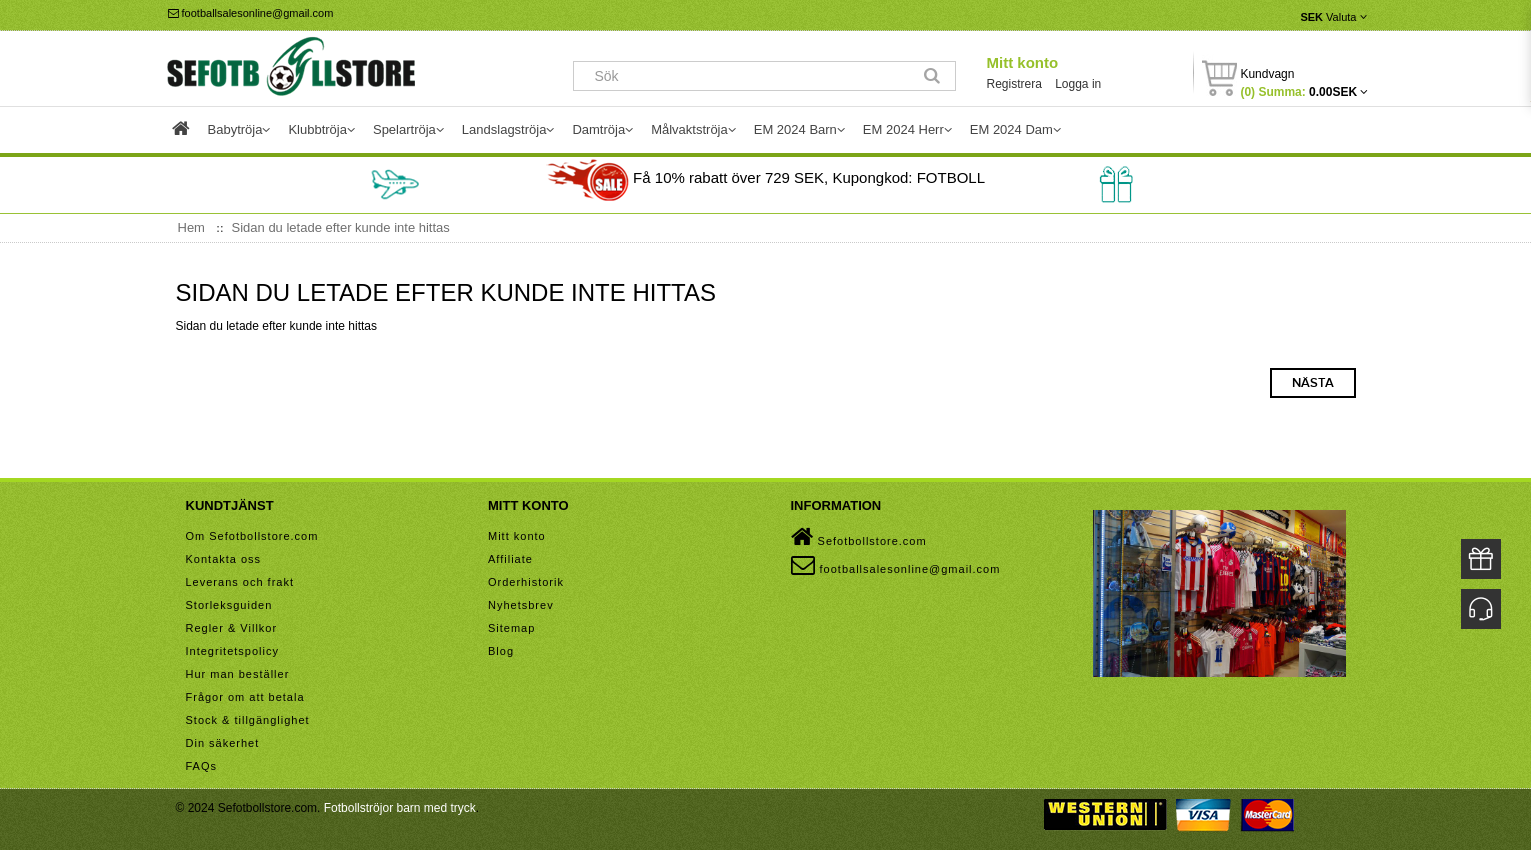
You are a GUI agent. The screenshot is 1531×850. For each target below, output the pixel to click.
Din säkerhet (223, 743)
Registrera (1013, 84)
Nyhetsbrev (521, 605)
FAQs (202, 766)
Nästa (1313, 383)
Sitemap (511, 628)
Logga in (1078, 84)
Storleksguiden (229, 605)
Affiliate (510, 559)
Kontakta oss (224, 559)
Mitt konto (1022, 62)
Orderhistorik (526, 582)
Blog (501, 651)
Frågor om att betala (245, 697)
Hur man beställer (238, 674)
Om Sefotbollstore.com (252, 536)
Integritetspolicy (232, 651)
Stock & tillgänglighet (248, 720)
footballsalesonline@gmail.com (251, 13)
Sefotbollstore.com (859, 537)
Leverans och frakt (240, 582)
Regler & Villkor (232, 628)
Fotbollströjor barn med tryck (400, 808)
